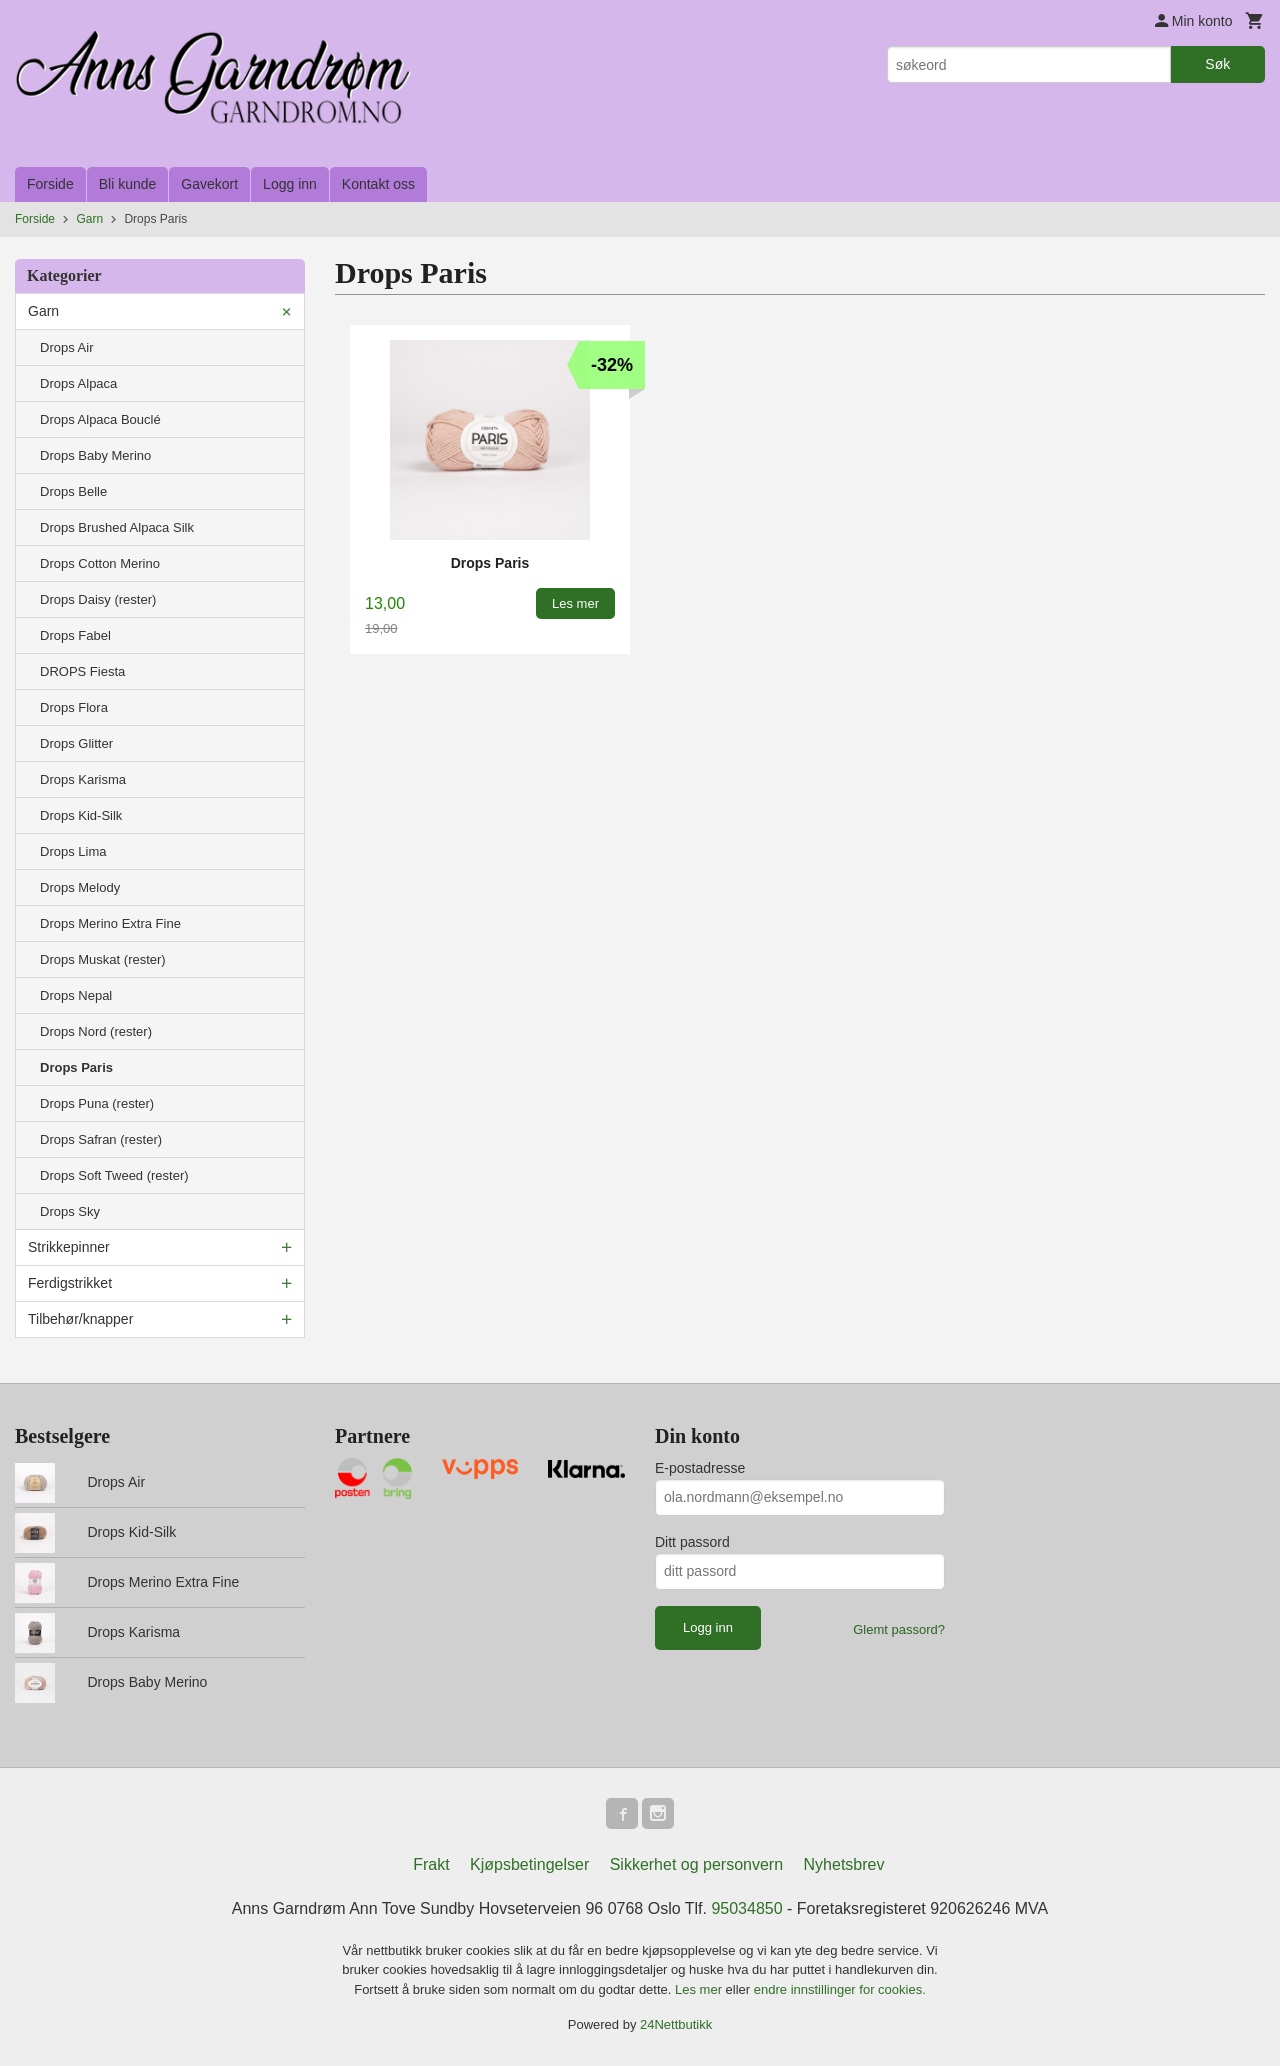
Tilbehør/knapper (80, 1319)
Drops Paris (76, 1067)
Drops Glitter (76, 743)
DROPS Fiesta (82, 671)
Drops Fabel (75, 635)
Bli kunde (128, 184)
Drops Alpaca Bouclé (100, 419)
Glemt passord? (899, 1629)
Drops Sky (70, 1211)
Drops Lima (73, 851)
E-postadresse (700, 1468)
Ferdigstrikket (70, 1283)
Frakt (431, 1865)
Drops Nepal (76, 995)
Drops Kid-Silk (81, 815)
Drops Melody (80, 887)
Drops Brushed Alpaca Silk (117, 527)
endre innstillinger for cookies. (840, 1990)
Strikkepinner (69, 1247)
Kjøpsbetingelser (529, 1865)
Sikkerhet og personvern (696, 1865)
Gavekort (209, 184)
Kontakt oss (378, 184)
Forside (50, 184)
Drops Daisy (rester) (98, 599)
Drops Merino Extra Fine (110, 923)
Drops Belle (73, 491)
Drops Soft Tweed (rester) (114, 1175)
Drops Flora (74, 707)
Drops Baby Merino (95, 455)
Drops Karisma (83, 779)
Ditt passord (692, 1542)
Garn (43, 311)
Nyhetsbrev (844, 1865)
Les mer (700, 1990)
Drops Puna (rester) (97, 1103)
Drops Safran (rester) (101, 1139)
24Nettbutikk (676, 2025)
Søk (1217, 64)
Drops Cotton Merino (100, 563)
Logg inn (290, 184)
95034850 (746, 1909)
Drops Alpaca (78, 383)
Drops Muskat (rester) (103, 959)
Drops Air (66, 347)
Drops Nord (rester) (96, 1031)
